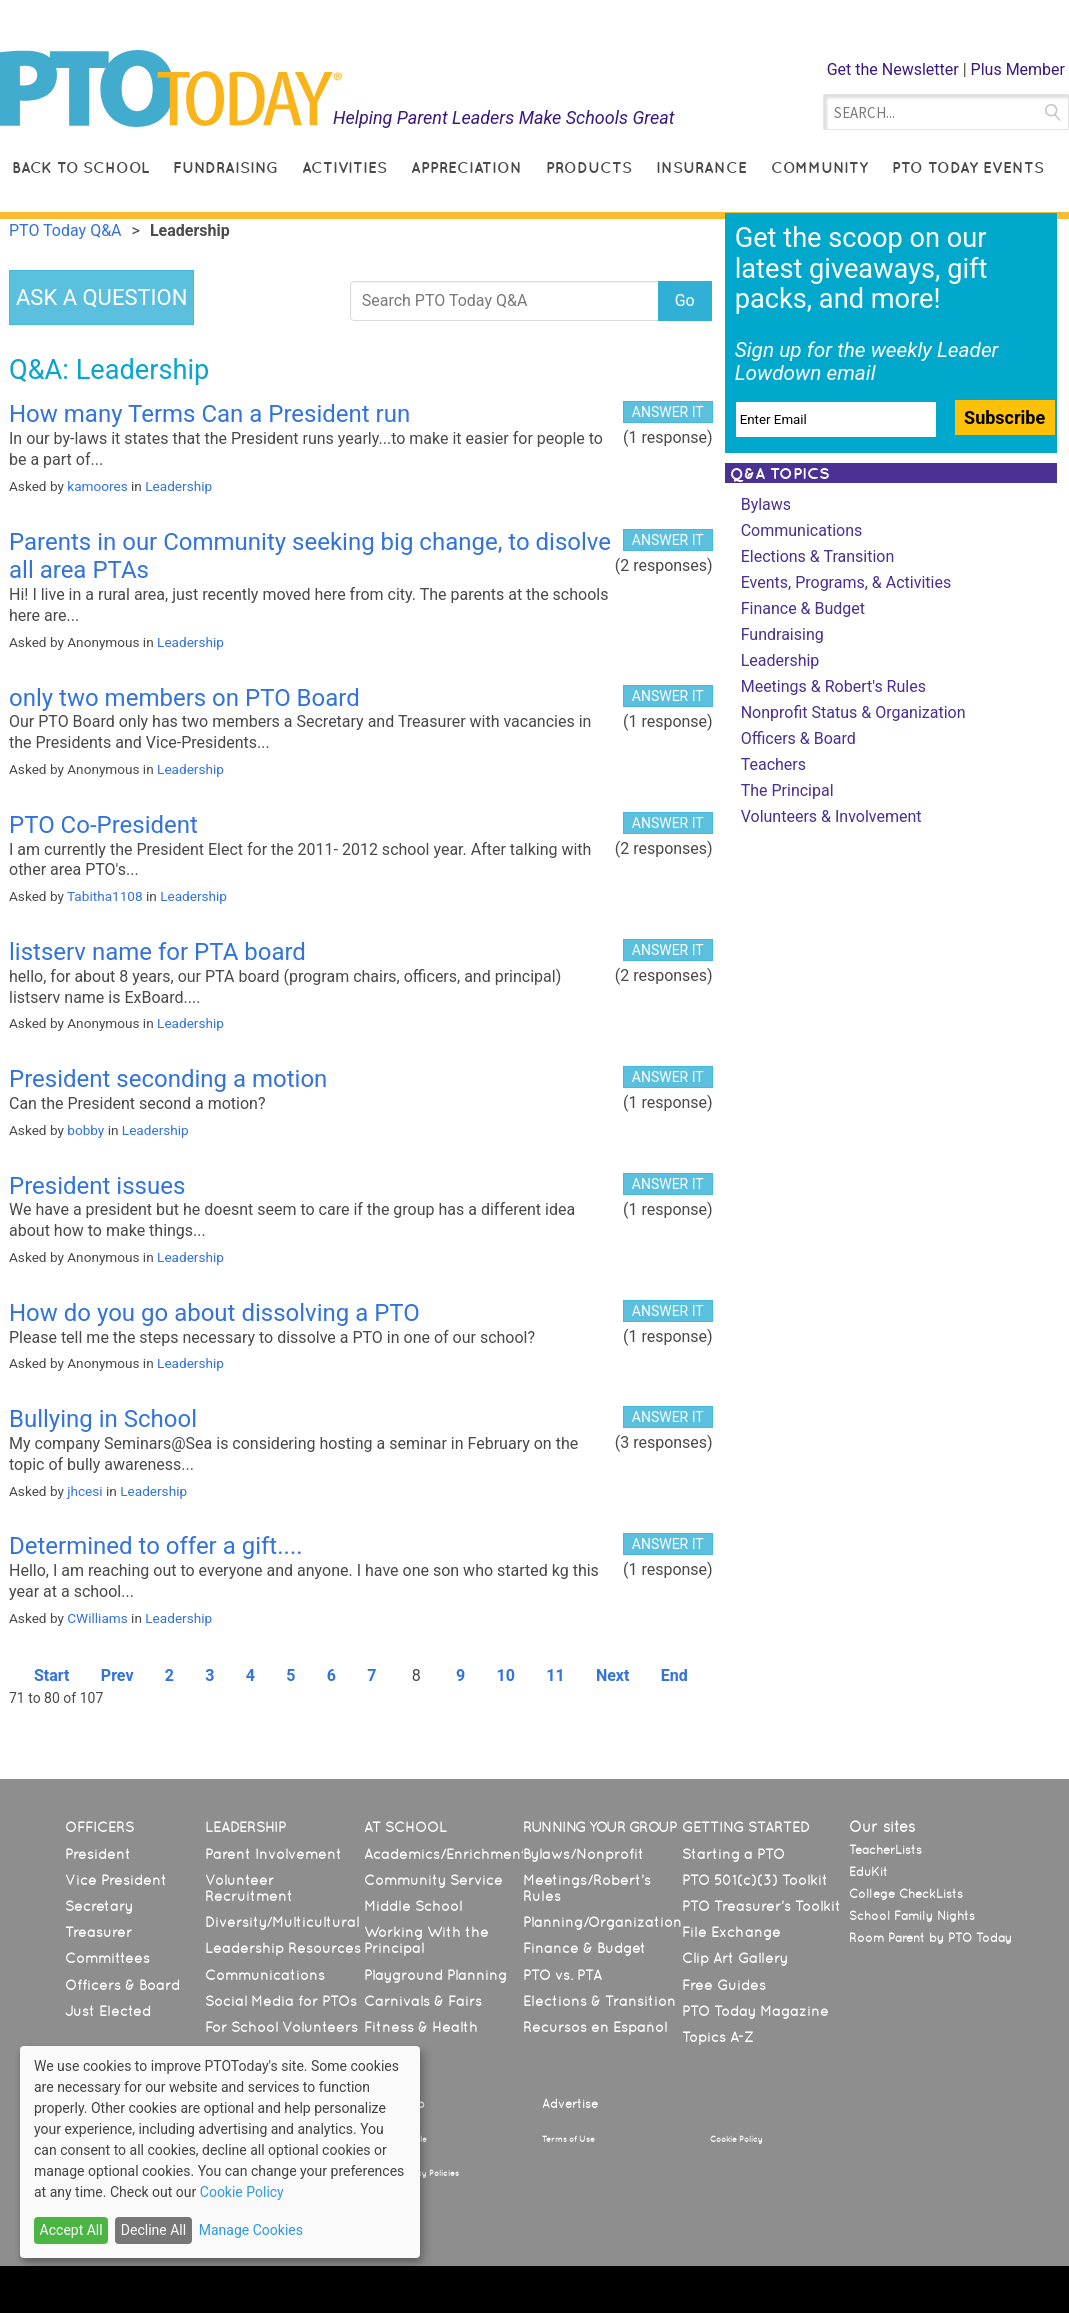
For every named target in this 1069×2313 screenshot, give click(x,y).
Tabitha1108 (105, 896)
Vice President (116, 1880)
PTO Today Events (968, 167)
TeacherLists (885, 1850)
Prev (117, 1675)
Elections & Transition (818, 556)
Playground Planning (435, 1975)
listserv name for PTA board (157, 952)
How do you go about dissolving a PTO (214, 1313)
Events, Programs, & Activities (846, 582)
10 (506, 1675)
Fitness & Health (421, 2027)
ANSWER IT (668, 412)
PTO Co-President (103, 825)
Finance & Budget (803, 608)
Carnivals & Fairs (423, 2001)
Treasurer (98, 1932)
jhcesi (84, 1491)
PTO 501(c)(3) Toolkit (755, 1880)
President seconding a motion (168, 1079)
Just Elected (108, 2011)
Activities (344, 167)
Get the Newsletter (893, 69)
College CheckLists (906, 1894)
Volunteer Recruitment (249, 1888)
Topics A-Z (717, 2037)
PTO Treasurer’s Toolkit (761, 1906)
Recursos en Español (595, 2027)
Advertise (570, 2104)
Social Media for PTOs (281, 2001)
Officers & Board (798, 738)
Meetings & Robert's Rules (833, 686)
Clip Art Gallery (735, 1958)
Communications (802, 530)
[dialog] (220, 2152)
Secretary (99, 1906)
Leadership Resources (283, 1948)
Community (819, 167)
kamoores (97, 486)
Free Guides (724, 1985)
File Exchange (731, 1932)
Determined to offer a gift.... (156, 1546)
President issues (97, 1186)
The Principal (787, 790)
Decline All (153, 2230)
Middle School (413, 1906)
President (98, 1854)
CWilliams (97, 1618)
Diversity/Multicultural (282, 1922)
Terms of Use (568, 2139)
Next (612, 1675)
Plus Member (1018, 69)
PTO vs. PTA (562, 1975)
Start (52, 1675)
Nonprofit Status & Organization (853, 712)
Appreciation (466, 167)
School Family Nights (912, 1916)
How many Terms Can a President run (209, 414)
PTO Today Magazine (755, 2011)
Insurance (701, 167)
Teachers (773, 764)
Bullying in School (103, 1419)
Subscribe (1004, 417)
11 (555, 1675)
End (674, 1675)
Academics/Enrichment (445, 1854)
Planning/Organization (602, 1922)
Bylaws (766, 504)
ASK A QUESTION (101, 297)
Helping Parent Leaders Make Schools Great (504, 117)
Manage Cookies (251, 2230)
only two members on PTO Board (184, 698)
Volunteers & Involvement (831, 816)
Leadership (178, 486)
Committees (107, 1958)
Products (589, 167)
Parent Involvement (273, 1854)
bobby (85, 1130)
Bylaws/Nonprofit (583, 1854)
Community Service (433, 1880)
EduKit (868, 1872)
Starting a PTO (733, 1854)
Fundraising (225, 167)
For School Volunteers (281, 2027)
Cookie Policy (736, 2139)
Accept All (71, 2230)
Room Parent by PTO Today (930, 1938)
